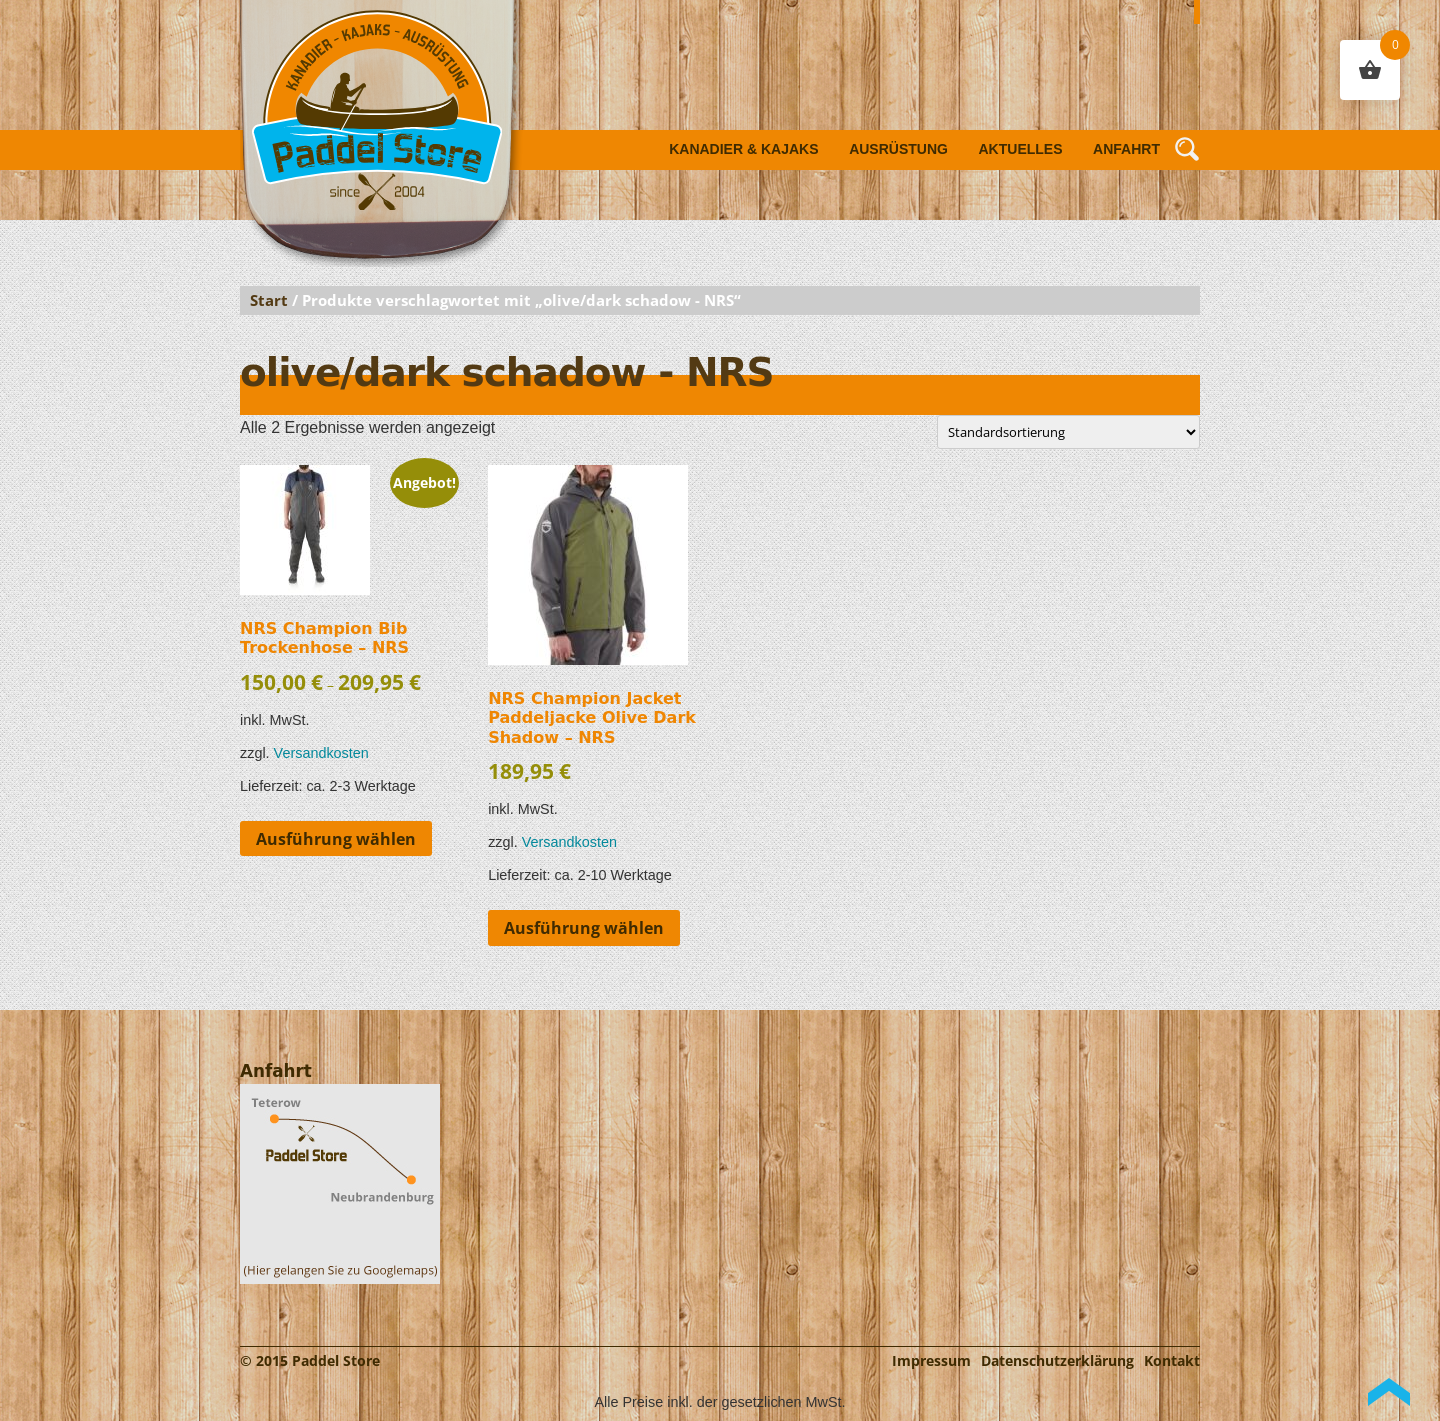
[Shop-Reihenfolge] (1068, 432)
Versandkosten (321, 753)
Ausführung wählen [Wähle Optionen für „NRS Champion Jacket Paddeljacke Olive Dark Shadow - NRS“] (584, 928)
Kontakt (1172, 1360)
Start (269, 300)
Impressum (931, 1360)
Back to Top (1389, 1392)
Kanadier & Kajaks (743, 149)
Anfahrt (1126, 149)
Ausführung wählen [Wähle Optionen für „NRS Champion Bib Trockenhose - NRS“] (336, 839)
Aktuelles (1021, 149)
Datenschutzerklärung (1057, 1360)
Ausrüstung (898, 149)
